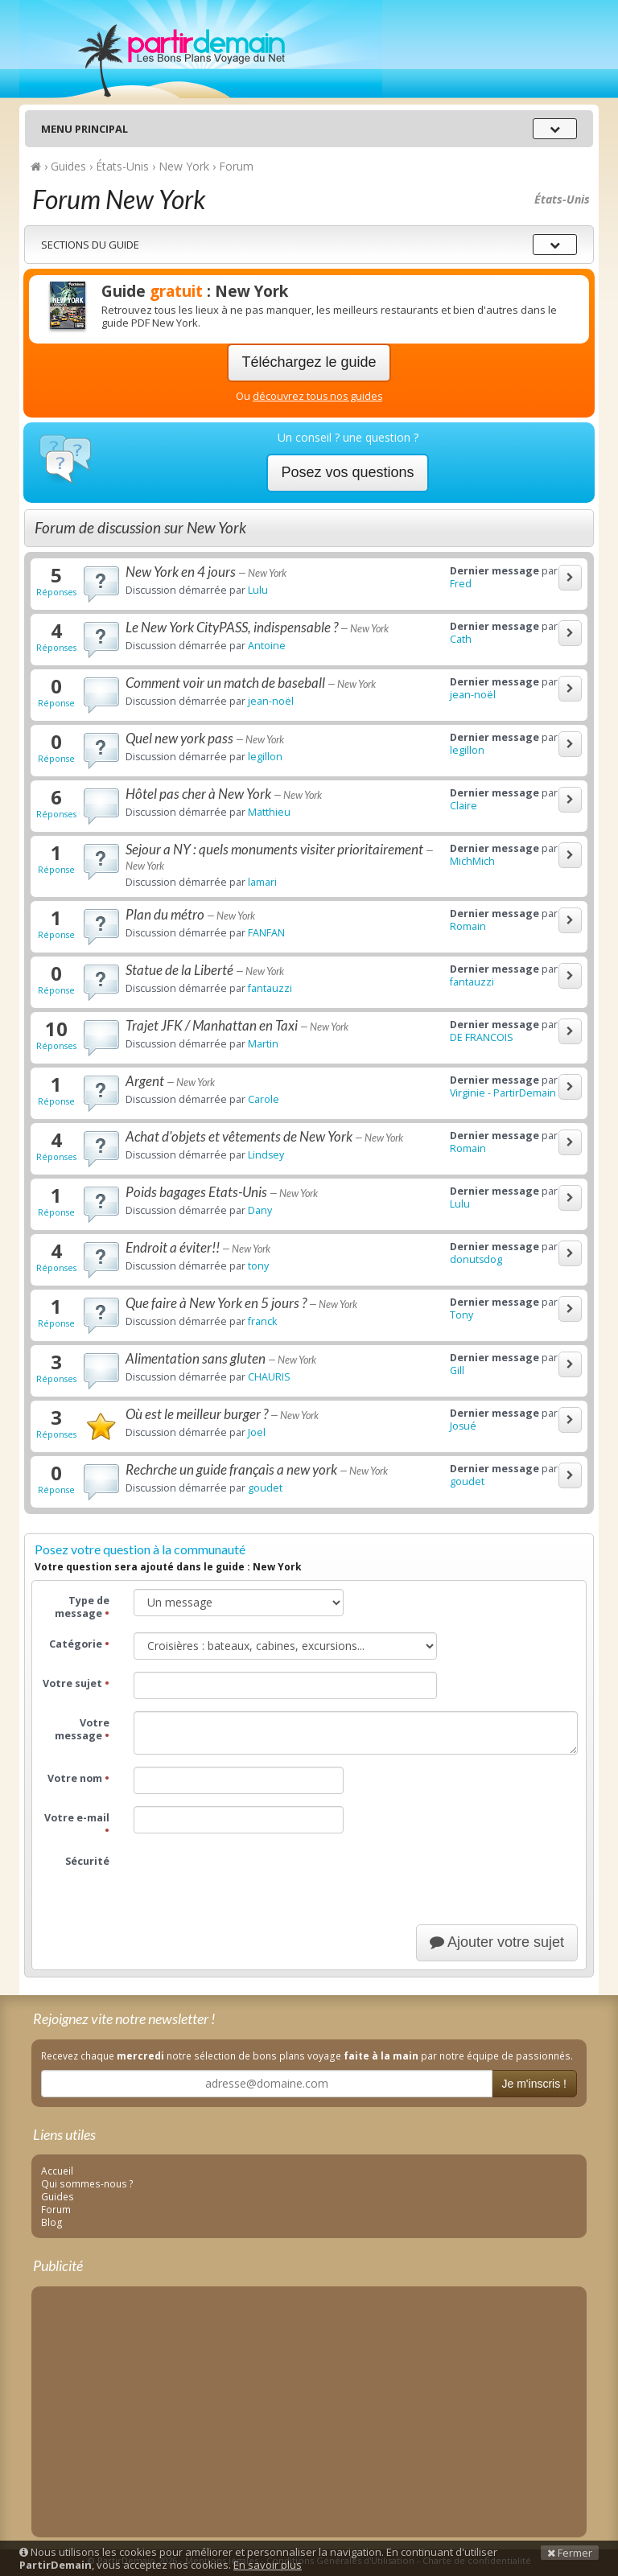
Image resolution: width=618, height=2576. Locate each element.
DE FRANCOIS (481, 1037)
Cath (461, 639)
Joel (257, 1432)
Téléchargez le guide (308, 362)
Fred (461, 584)
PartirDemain (200, 49)
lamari (262, 882)
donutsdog (476, 1259)
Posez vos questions (347, 472)
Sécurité (87, 1861)
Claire (463, 806)
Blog (52, 2222)
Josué (463, 1426)
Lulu (258, 590)
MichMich (472, 861)
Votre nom (78, 1778)
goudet (265, 1488)
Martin (263, 1044)
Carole (263, 1099)
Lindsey (266, 1155)
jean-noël (271, 701)
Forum (56, 2209)
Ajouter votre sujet (497, 1942)
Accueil (57, 2170)
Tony (461, 1315)
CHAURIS (269, 1377)
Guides (57, 2196)
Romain (468, 926)
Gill (457, 1370)
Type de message (82, 1607)
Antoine (267, 645)
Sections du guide (90, 244)
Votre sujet (76, 1683)
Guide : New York (194, 291)
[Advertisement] (309, 2408)
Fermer (569, 2552)
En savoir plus (267, 2564)
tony (258, 1266)
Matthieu (269, 812)
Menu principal (84, 128)
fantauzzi (270, 988)
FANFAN (266, 933)
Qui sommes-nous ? (87, 2183)
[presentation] (256, 1881)
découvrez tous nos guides (317, 396)
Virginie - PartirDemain (503, 1093)
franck (262, 1321)
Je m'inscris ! (534, 2083)
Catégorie (79, 1644)
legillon (265, 756)
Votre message (82, 1729)
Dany (260, 1210)
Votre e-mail (76, 1824)
